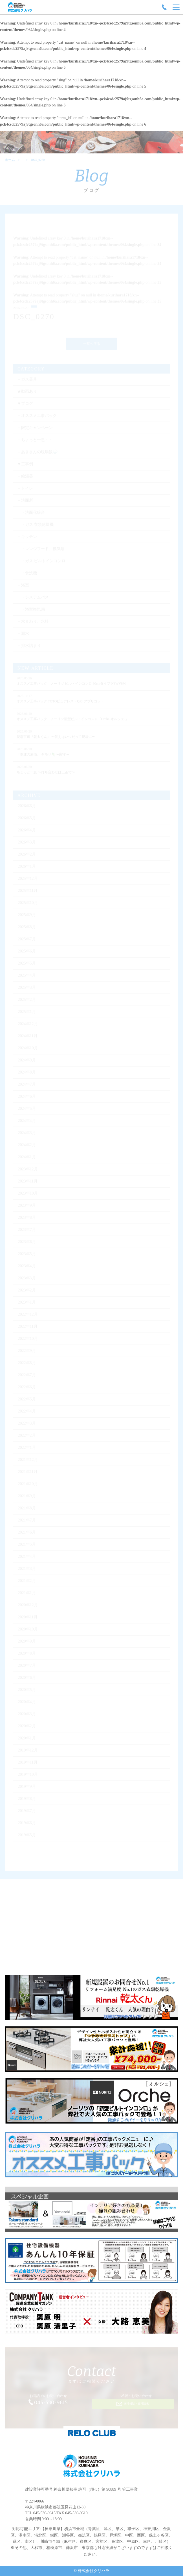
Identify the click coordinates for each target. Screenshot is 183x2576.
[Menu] (176, 7)
